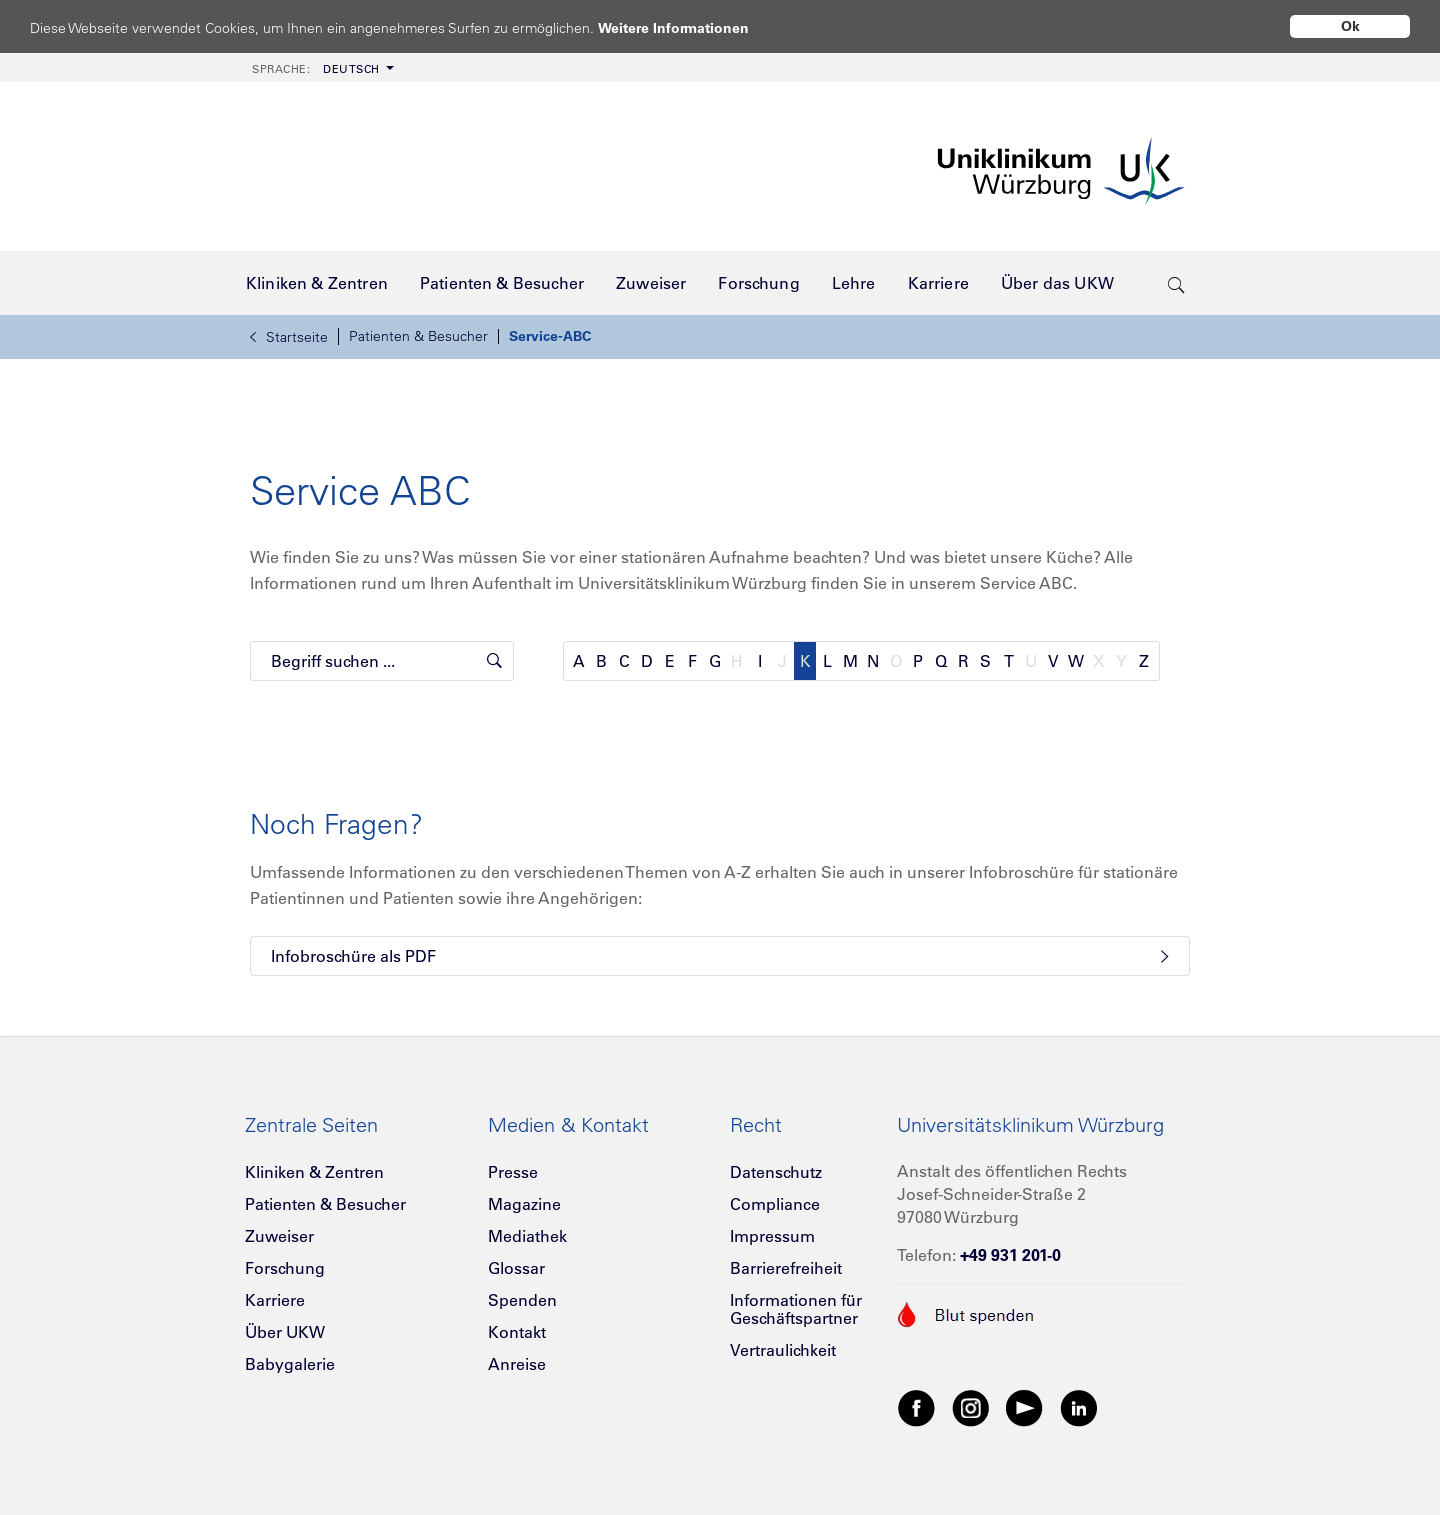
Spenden (522, 1300)
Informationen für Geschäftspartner (796, 1309)
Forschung (285, 1268)
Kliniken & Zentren (314, 1172)
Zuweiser (279, 1236)
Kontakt (517, 1332)
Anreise (517, 1364)
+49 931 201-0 (1010, 1255)
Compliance (775, 1204)
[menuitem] (321, 67)
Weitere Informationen (692, 27)
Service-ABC (550, 336)
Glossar (516, 1268)
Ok (1350, 26)
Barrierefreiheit (786, 1268)
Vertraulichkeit (783, 1350)
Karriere (275, 1300)
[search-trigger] (1176, 283)
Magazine (524, 1204)
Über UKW (285, 1332)
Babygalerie (290, 1364)
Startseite (289, 337)
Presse (513, 1172)
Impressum (772, 1236)
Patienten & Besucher (418, 336)
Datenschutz (776, 1172)
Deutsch (316, 69)
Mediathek (527, 1236)
